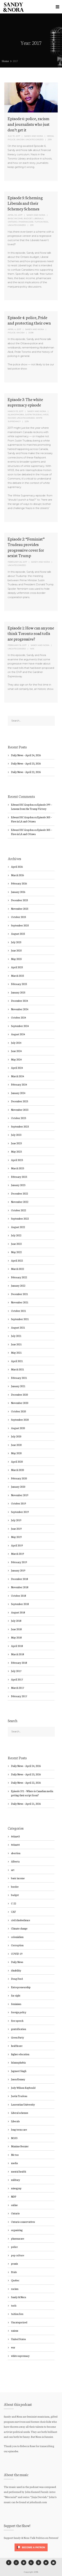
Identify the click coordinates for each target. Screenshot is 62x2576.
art (12, 1870)
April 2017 (17, 1679)
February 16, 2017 (17, 645)
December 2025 (19, 900)
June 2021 (16, 1344)
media (50, 136)
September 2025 (20, 925)
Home (5, 61)
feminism (16, 2004)
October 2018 (18, 1595)
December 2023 (19, 1101)
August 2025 (18, 933)
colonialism (17, 1937)
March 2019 (17, 1553)
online (14, 2205)
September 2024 (20, 1026)
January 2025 (18, 992)
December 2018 (19, 1579)
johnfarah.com (38, 2502)
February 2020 (19, 1478)
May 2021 (16, 1352)
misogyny (16, 2188)
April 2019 (17, 1545)
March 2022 (17, 1268)
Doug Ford (17, 1978)
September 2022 (20, 1218)
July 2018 (16, 1620)
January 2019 (18, 1570)
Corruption (17, 1945)
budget (28, 218)
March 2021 (17, 1369)
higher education (20, 2054)
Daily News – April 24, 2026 (26, 755)
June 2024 (16, 1051)
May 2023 (16, 1151)
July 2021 (16, 1336)
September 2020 (20, 1419)
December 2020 (19, 1394)
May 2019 (16, 1537)
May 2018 (16, 1637)
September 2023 (20, 1126)
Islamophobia (16, 414)
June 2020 (16, 1445)
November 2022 (19, 1201)
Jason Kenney (18, 2079)
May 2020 (16, 1453)
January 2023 (18, 1185)
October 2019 (18, 1503)
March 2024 (17, 1076)
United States (18, 2339)
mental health (18, 2171)
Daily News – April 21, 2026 (26, 1803)
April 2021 (17, 1361)
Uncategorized (34, 139)
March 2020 (17, 1470)
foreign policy (18, 2012)
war (13, 2347)
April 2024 (17, 1067)
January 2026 (18, 892)
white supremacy (20, 2356)
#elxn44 (15, 1844)
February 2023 (19, 1176)
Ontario (13, 221)
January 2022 (18, 1285)
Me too (15, 2154)
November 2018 (19, 1587)
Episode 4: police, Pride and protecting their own (29, 320)
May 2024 (16, 1059)
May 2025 (16, 959)
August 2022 (18, 1227)
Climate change (19, 1928)
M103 (45, 414)
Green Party (17, 2037)
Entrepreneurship (21, 1987)
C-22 (13, 1903)
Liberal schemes (19, 2112)
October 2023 (18, 1118)
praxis (14, 2263)
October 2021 (18, 1310)
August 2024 (18, 1034)
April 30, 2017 (15, 215)
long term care (19, 2129)
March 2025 (17, 975)
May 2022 (16, 1252)
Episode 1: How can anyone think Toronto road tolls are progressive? (31, 633)
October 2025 (18, 917)
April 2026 (17, 866)
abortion (15, 1853)
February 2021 (19, 1377)
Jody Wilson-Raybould (23, 2087)
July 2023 (16, 1134)
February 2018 (19, 1662)
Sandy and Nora (33, 136)
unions (14, 2330)
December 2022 (19, 1193)
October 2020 (18, 1411)
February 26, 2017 (17, 562)
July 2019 (16, 1520)
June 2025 (16, 950)
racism (20, 139)
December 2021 (19, 1294)
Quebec (15, 2280)
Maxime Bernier (20, 2146)
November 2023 (19, 1109)
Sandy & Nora (18, 2297)
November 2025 (19, 908)
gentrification (18, 2029)
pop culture (17, 2255)
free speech (17, 2020)
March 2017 (17, 1687)
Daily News (17, 1962)
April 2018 (17, 1646)
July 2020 (16, 1436)
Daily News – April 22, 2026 (26, 772)
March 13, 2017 (15, 411)
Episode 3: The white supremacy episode (25, 402)
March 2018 (17, 1654)
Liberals (38, 218)
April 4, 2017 (14, 329)
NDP (13, 2196)
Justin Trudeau (33, 414)
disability (16, 1970)
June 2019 (16, 1528)
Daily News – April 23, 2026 (26, 763)
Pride (14, 2272)
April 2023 (17, 1160)
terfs (13, 2305)
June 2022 (16, 1243)
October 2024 (18, 1017)
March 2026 (17, 875)
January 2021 (18, 1386)
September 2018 (20, 1604)
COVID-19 (16, 1953)
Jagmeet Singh (18, 2071)
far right (15, 1995)
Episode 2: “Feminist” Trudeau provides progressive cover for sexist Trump (26, 547)
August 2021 (18, 1327)
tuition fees (41, 221)
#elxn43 (15, 1836)
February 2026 (19, 883)
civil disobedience (20, 1920)
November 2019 (19, 1495)
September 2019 (20, 1512)
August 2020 (18, 1428)
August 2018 (18, 1612)
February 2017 (19, 1696)
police (12, 139)
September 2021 (20, 1319)
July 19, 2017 (14, 136)
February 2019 (19, 1562)
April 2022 (17, 1260)
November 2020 (19, 1403)
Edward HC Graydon (22, 804)
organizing (17, 2230)
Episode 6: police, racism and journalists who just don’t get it (29, 123)
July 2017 (16, 1671)
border (15, 1886)
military (15, 2179)
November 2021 (19, 1302)
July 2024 (16, 1042)
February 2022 (19, 1277)
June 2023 (16, 1143)
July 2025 (16, 942)
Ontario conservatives (23, 2221)
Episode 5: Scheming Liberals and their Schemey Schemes (25, 203)
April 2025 (17, 967)
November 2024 (19, 1009)
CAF (13, 1911)
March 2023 (17, 1168)
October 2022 (18, 1210)
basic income (15, 218)
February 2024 (19, 1084)
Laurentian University (23, 2104)
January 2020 (18, 1486)
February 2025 (19, 984)
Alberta (15, 1861)
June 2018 (16, 1629)
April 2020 (17, 1461)
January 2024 (18, 1093)
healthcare (16, 2045)
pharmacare (26, 221)
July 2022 (16, 1235)
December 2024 (19, 1000)
